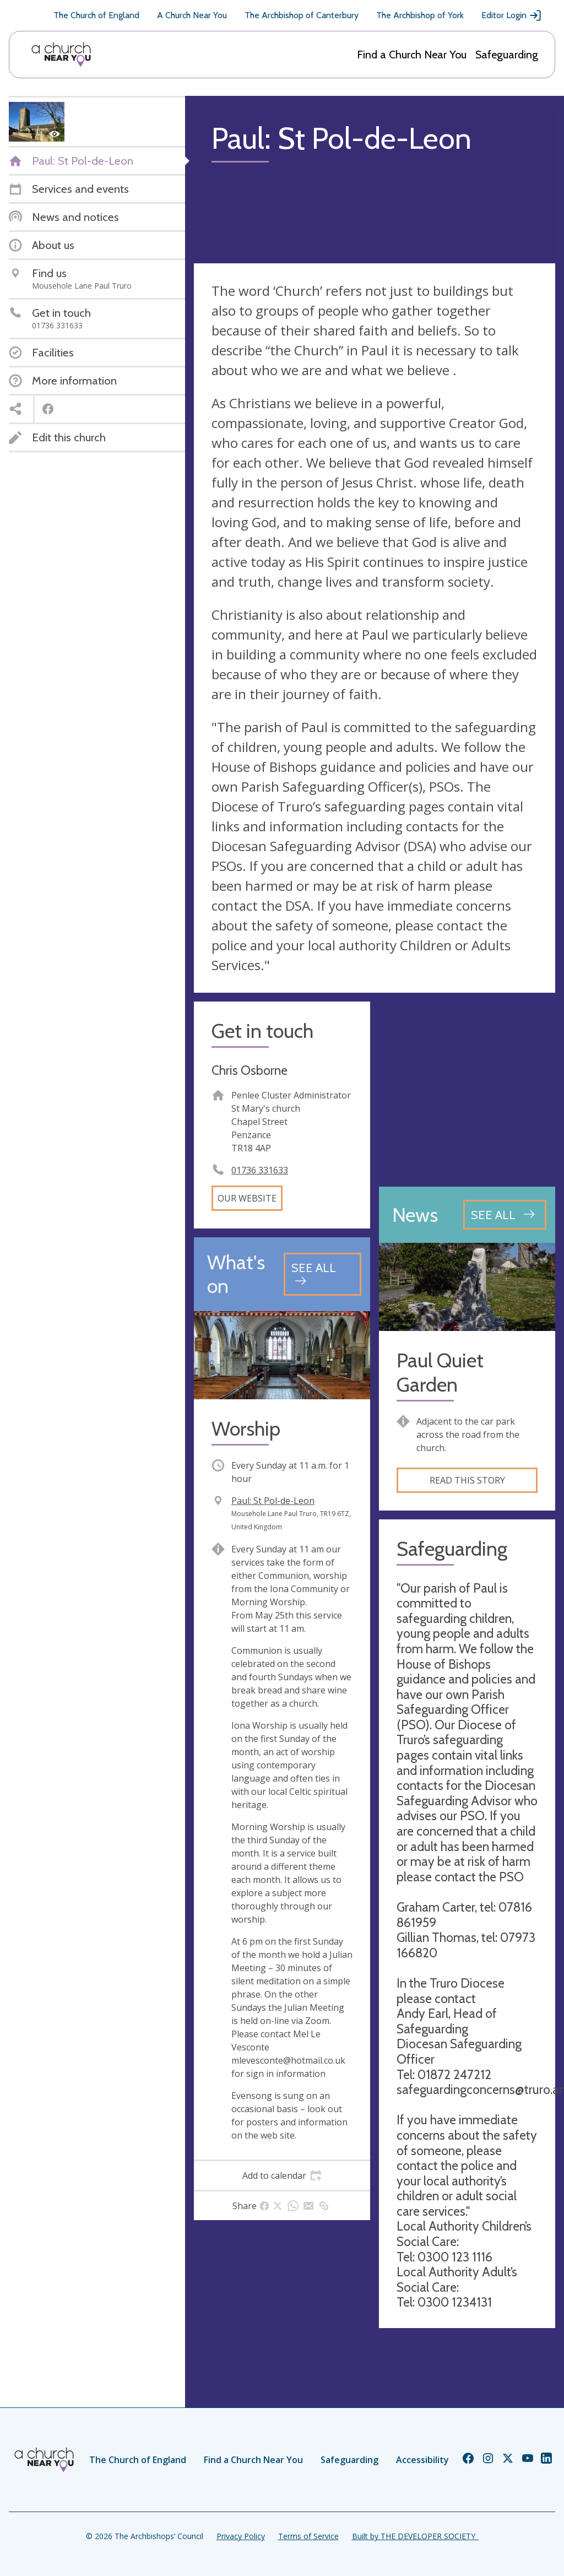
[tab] (282, 2175)
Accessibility (422, 2460)
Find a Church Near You (412, 54)
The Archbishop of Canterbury (302, 15)
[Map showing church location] (467, 1090)
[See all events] (322, 1274)
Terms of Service (308, 2536)
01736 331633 (259, 1170)
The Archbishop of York (420, 15)
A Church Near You (192, 15)
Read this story (467, 1480)
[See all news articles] (504, 1215)
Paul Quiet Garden (440, 1372)
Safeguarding (506, 54)
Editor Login (511, 15)
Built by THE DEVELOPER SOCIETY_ (415, 2536)
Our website (247, 1198)
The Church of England (96, 15)
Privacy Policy (240, 2536)
